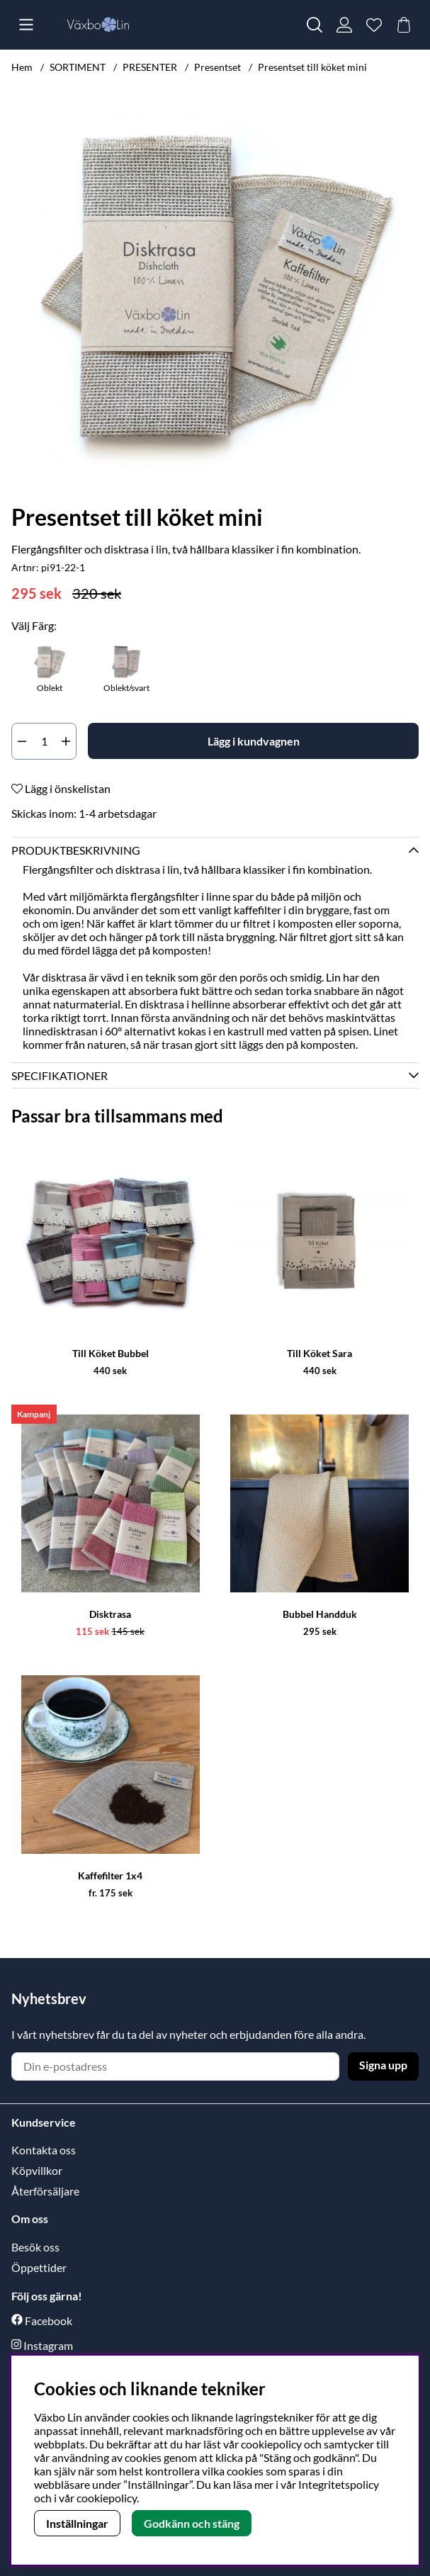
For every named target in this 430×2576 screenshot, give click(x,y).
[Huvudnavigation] (26, 24)
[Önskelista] (374, 24)
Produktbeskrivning (75, 850)
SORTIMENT (78, 67)
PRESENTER (150, 67)
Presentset (217, 67)
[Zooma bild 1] (215, 293)
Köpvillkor (36, 2170)
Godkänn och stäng (191, 2523)
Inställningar (77, 2523)
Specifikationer (59, 1075)
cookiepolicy (107, 2497)
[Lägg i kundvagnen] (253, 741)
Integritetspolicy (338, 2484)
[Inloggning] (344, 24)
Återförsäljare (45, 2191)
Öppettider (39, 2267)
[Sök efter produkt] (314, 24)
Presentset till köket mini (312, 67)
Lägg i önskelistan (61, 788)
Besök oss (35, 2247)
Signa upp (383, 2064)
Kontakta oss (43, 2149)
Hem (22, 67)
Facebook (48, 2320)
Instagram (48, 2345)
